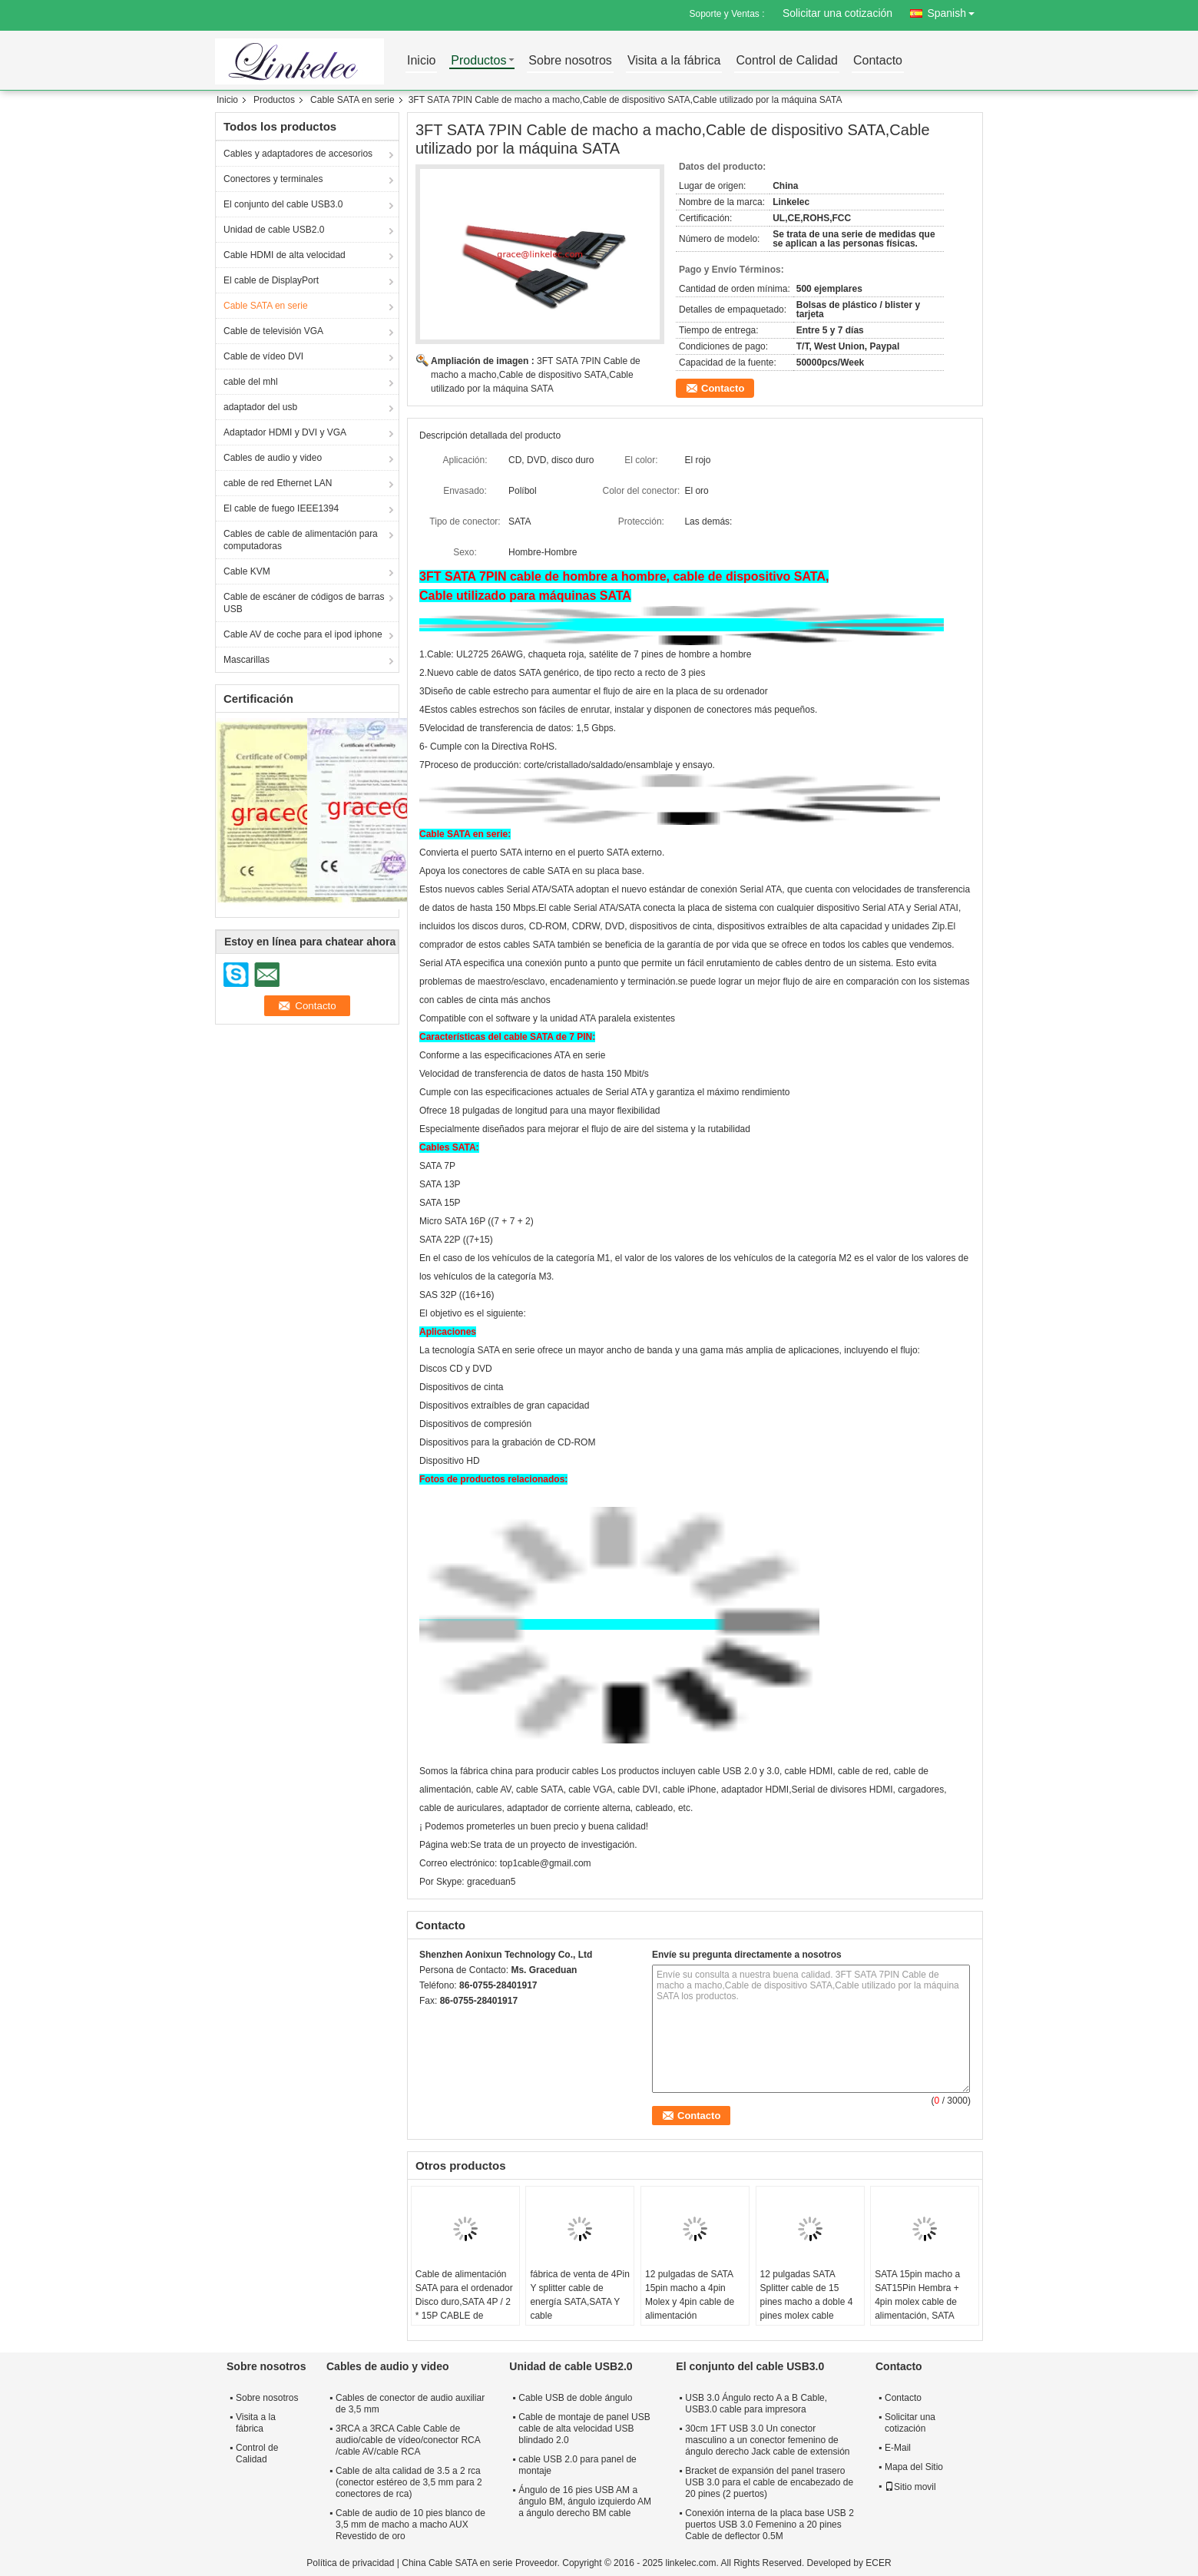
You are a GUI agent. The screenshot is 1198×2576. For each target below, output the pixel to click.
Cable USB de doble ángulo (575, 2397)
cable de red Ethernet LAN (277, 483)
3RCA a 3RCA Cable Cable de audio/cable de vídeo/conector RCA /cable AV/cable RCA (408, 2440)
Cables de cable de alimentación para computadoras (300, 539)
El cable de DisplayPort (271, 280)
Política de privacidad (350, 2563)
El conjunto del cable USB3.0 (283, 204)
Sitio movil (910, 2487)
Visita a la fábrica (674, 61)
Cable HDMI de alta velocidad (284, 255)
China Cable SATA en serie (457, 2563)
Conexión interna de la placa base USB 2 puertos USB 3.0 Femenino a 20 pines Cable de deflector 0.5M (769, 2524)
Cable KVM (246, 571)
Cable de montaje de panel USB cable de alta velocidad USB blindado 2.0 (584, 2428)
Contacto (877, 61)
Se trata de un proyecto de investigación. (553, 1844)
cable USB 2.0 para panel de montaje (577, 2465)
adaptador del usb (260, 407)
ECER (878, 2563)
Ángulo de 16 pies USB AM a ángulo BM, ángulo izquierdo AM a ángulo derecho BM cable (584, 2501)
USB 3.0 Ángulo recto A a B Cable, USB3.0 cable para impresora (756, 2403)
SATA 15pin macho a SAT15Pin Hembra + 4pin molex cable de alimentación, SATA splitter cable (917, 2302)
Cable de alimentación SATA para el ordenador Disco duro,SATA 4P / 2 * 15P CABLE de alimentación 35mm (464, 2302)
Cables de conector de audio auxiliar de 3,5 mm (410, 2403)
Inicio (421, 61)
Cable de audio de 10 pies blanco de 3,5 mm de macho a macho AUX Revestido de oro (410, 2524)
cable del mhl (250, 381)
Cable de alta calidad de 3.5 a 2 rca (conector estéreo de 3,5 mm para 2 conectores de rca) (409, 2482)
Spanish (955, 10)
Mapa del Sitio (914, 2467)
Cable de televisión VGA (273, 331)
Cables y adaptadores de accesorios (297, 153)
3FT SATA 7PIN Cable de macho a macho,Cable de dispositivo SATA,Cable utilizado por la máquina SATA (535, 375)
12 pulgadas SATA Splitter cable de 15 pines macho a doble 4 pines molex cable (806, 2295)
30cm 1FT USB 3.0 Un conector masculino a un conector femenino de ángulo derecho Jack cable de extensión (767, 2440)
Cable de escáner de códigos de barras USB (303, 602)
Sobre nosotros (570, 61)
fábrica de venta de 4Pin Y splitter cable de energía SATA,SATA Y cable (579, 2295)
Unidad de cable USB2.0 (273, 229)
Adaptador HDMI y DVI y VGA (284, 432)
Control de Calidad (787, 61)
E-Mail (898, 2447)
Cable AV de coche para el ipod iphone (302, 634)
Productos (478, 61)
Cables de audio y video (272, 457)
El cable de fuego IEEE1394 (281, 508)
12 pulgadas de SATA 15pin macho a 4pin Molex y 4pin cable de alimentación (689, 2295)
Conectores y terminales (273, 179)
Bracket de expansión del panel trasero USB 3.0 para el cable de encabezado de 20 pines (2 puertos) (769, 2482)
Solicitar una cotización (837, 13)
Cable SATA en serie (352, 99)
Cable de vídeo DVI (263, 356)
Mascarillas (246, 659)
